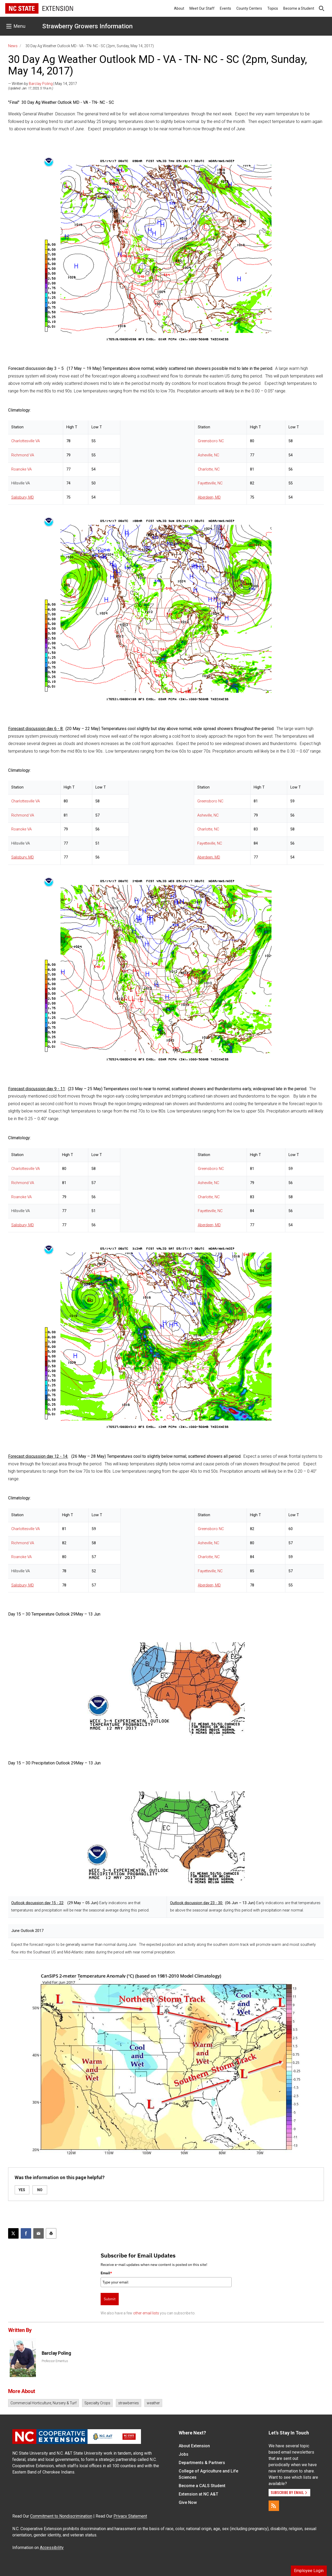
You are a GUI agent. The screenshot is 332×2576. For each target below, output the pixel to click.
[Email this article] (38, 2233)
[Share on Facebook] (26, 2233)
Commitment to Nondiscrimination (61, 2516)
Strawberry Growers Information (87, 26)
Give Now (188, 2502)
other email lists (146, 2313)
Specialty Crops (97, 2403)
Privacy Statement (130, 2516)
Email (106, 2273)
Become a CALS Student (202, 2485)
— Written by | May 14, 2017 (42, 84)
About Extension (194, 2445)
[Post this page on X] (13, 2233)
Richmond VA (22, 455)
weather (153, 2403)
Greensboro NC (211, 441)
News (13, 46)
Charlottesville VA (25, 441)
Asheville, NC (208, 455)
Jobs (183, 2454)
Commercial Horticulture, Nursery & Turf (43, 2403)
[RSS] (274, 2506)
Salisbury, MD (22, 497)
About (179, 8)
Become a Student (298, 8)
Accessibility (52, 2547)
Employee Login (309, 2570)
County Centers (249, 8)
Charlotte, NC (209, 469)
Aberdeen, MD (209, 497)
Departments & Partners (202, 2462)
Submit (110, 2299)
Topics (272, 8)
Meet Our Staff (202, 8)
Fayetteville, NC (210, 483)
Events (225, 8)
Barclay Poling (41, 84)
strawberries (128, 2403)
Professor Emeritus (55, 2361)
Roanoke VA (21, 469)
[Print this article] (51, 2233)
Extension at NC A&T (198, 2494)
